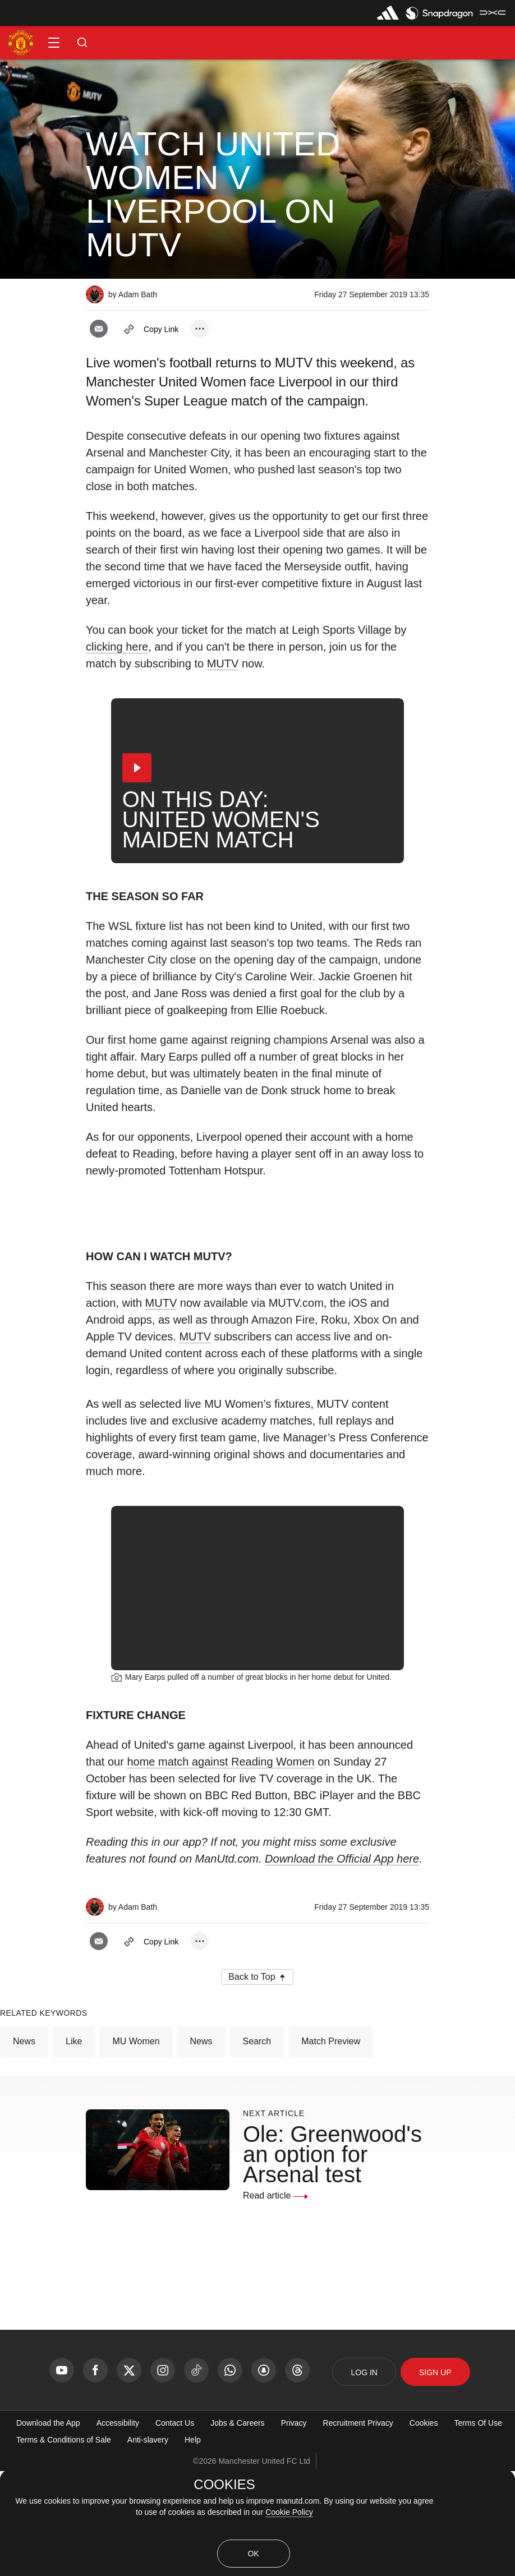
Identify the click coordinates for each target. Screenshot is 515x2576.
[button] (54, 42)
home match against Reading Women (220, 1866)
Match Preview (330, 2146)
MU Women (135, 2146)
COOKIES (224, 2484)
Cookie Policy (289, 2512)
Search (257, 2146)
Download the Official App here (342, 1963)
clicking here (117, 646)
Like (74, 2146)
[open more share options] (200, 329)
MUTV (223, 663)
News (24, 2146)
